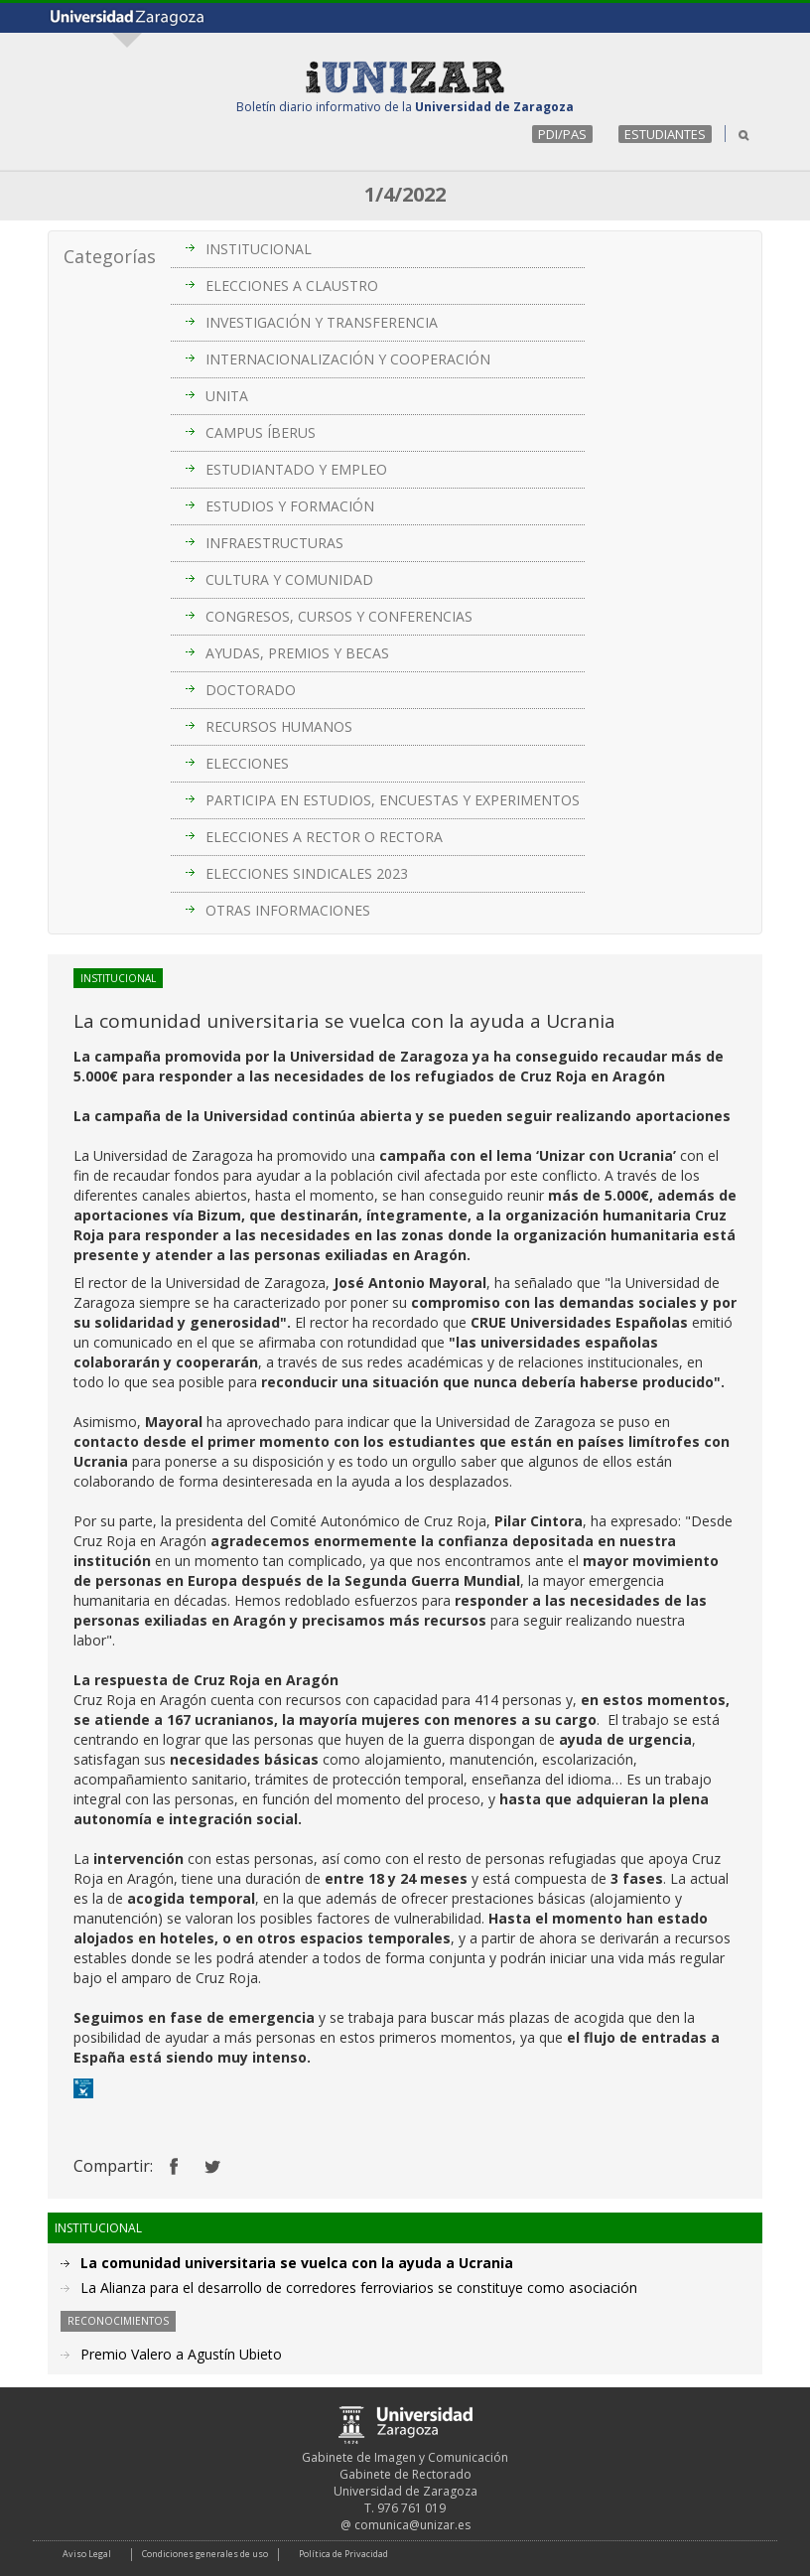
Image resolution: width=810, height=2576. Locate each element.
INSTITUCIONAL (258, 248)
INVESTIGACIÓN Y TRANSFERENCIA (321, 322)
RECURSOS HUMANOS (278, 726)
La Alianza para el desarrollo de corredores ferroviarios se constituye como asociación (358, 2287)
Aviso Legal (87, 2553)
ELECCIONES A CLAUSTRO (291, 285)
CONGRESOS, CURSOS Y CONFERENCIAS (338, 616)
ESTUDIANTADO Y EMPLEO (296, 469)
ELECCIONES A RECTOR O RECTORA (324, 836)
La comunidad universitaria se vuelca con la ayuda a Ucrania (296, 2262)
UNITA (226, 395)
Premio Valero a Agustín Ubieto (181, 2354)
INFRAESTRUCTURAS (274, 542)
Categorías (110, 256)
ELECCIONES (247, 763)
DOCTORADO (250, 689)
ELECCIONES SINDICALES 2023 (306, 873)
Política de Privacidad (343, 2553)
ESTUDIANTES (665, 134)
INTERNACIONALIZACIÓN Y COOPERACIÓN (347, 359)
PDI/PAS (562, 134)
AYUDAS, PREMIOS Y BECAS (297, 653)
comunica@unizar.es (412, 2524)
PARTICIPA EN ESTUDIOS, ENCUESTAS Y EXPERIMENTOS (392, 799)
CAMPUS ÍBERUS (260, 432)
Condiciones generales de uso (205, 2553)
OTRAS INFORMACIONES (287, 910)
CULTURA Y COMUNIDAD (289, 579)
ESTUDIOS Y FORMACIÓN (289, 506)
